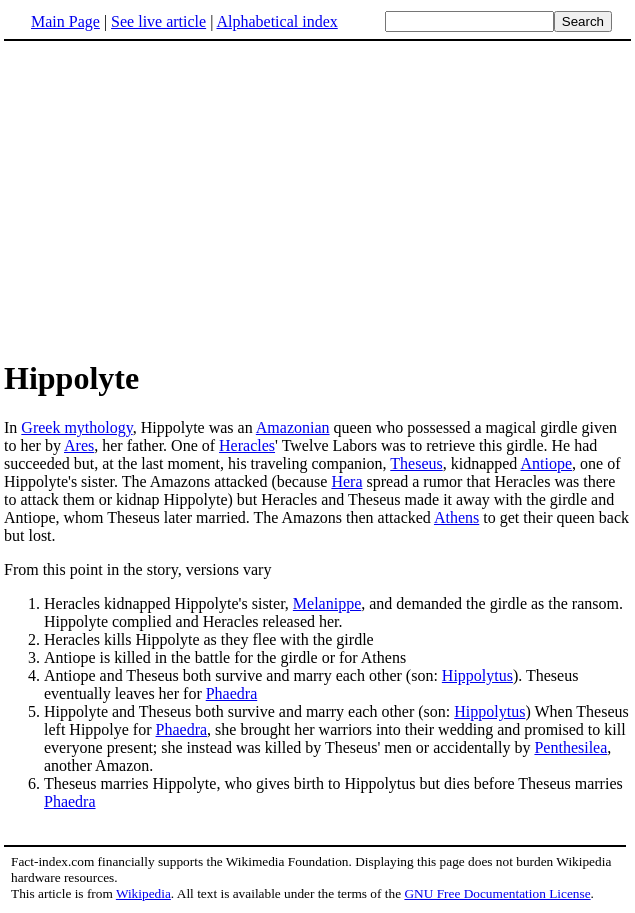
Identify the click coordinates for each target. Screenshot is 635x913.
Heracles (247, 445)
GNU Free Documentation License (497, 893)
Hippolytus (477, 675)
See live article (158, 21)
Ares (79, 445)
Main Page (65, 21)
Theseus (416, 463)
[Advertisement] (172, 199)
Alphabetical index (276, 21)
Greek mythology (76, 427)
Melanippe (327, 603)
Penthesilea (570, 747)
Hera (346, 481)
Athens (456, 517)
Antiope (546, 463)
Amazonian (293, 427)
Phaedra (232, 693)
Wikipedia (143, 893)
